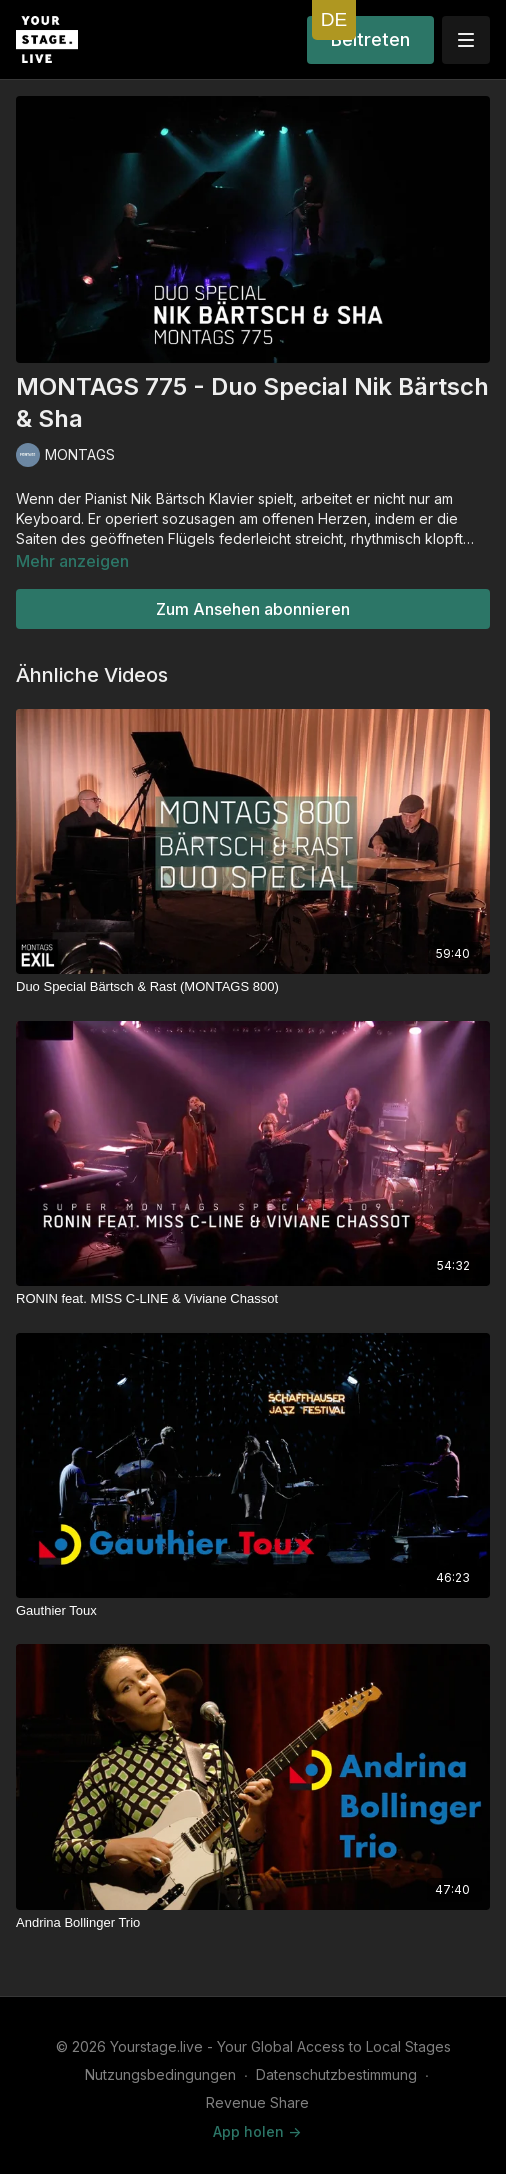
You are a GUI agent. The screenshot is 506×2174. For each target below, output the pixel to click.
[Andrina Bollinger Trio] (253, 1923)
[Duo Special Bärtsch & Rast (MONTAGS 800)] (253, 987)
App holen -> (257, 2131)
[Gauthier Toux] (253, 1611)
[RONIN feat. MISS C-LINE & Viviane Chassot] (253, 1299)
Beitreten (370, 39)
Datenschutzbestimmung (336, 2074)
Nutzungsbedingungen (160, 2074)
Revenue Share (257, 2102)
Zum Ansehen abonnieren (253, 609)
